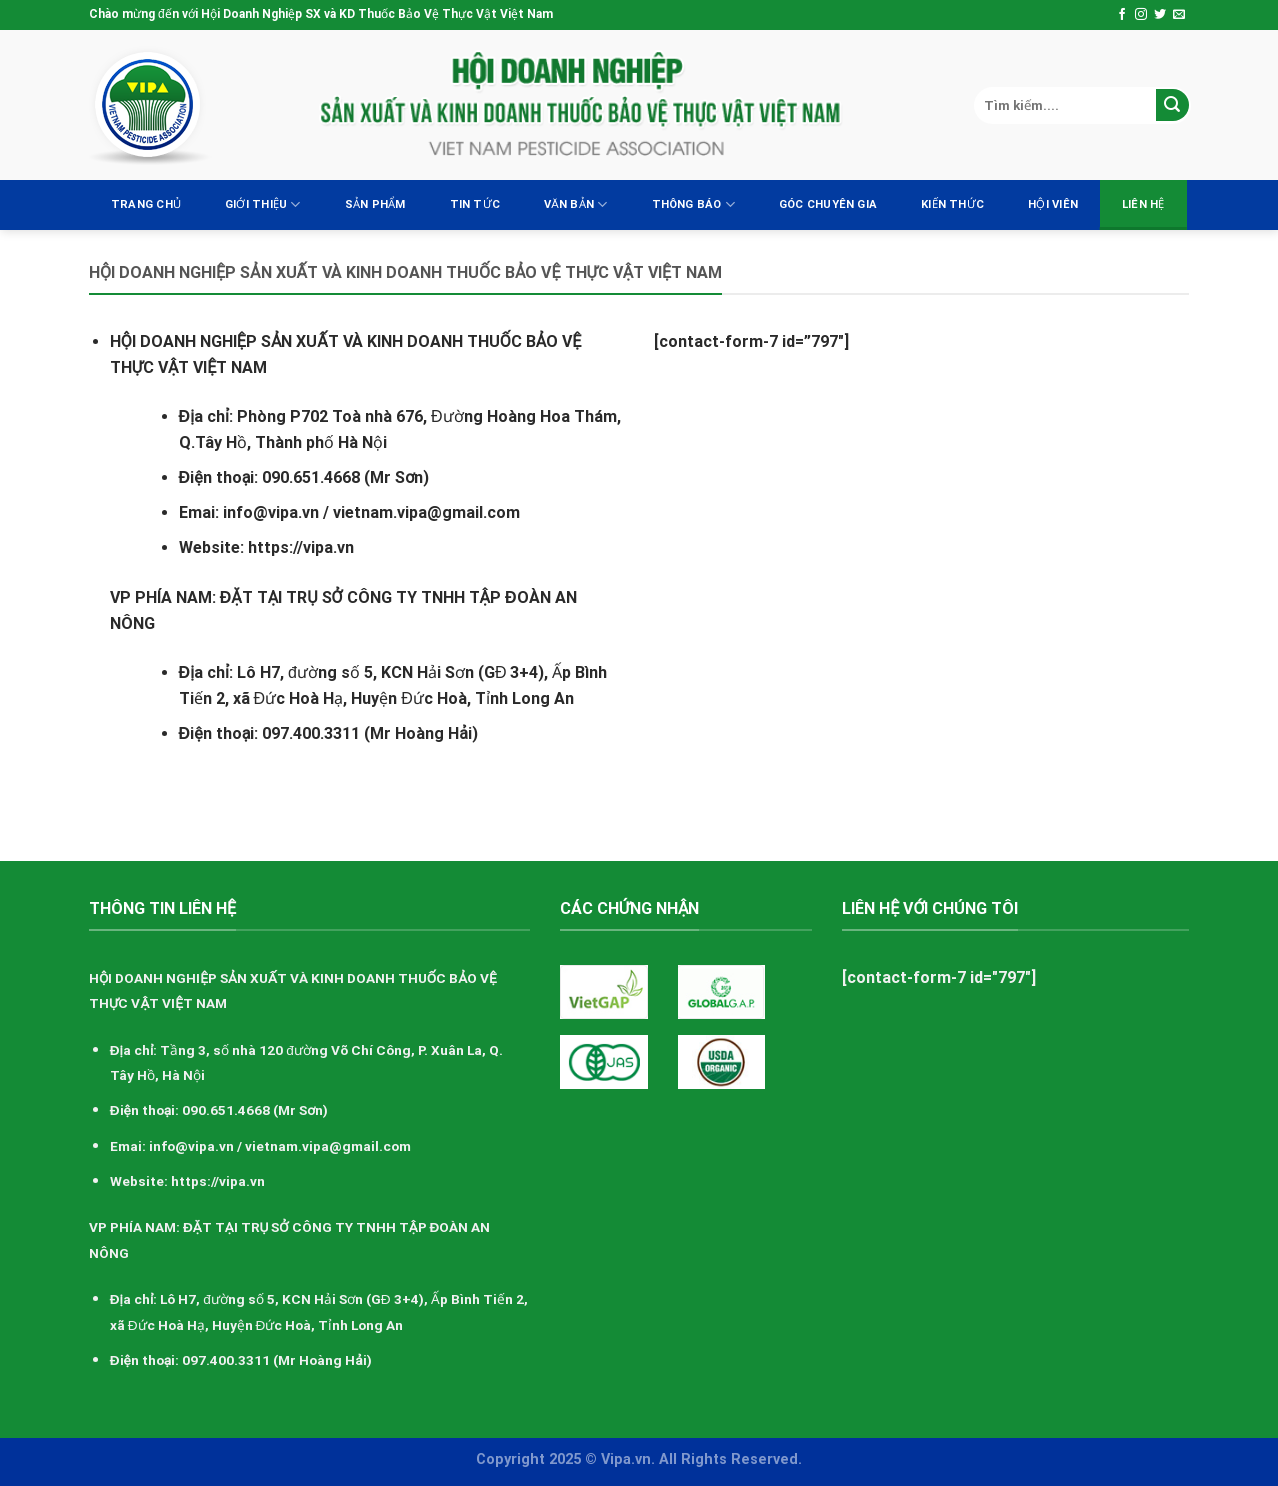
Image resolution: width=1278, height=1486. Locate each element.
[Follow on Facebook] (1122, 15)
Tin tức (475, 204)
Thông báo (693, 204)
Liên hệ (1143, 204)
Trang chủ (146, 204)
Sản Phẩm (375, 204)
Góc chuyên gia (828, 204)
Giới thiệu (263, 204)
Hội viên (1053, 204)
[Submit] (1172, 105)
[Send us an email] (1179, 15)
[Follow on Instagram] (1141, 15)
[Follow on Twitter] (1160, 15)
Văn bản (575, 204)
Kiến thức (952, 204)
